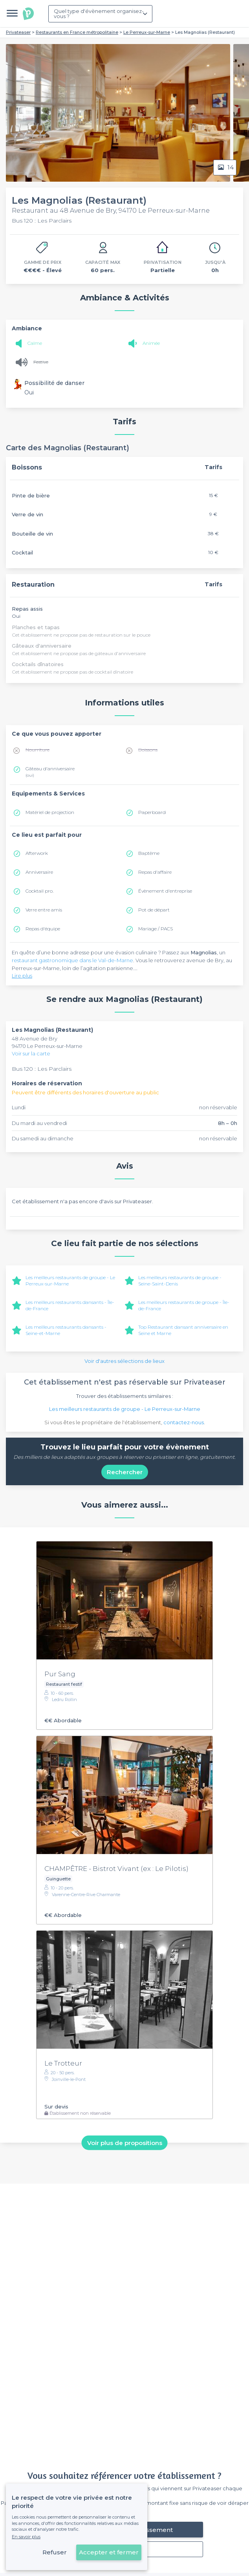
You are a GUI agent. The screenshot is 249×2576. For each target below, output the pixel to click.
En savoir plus (26, 2536)
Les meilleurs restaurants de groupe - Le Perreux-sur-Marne (124, 1409)
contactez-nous (183, 1422)
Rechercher (125, 1472)
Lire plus (22, 975)
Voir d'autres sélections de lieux (124, 1361)
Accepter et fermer (109, 2552)
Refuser (54, 2552)
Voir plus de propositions (124, 2142)
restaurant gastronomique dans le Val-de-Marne (72, 960)
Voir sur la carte (31, 1053)
